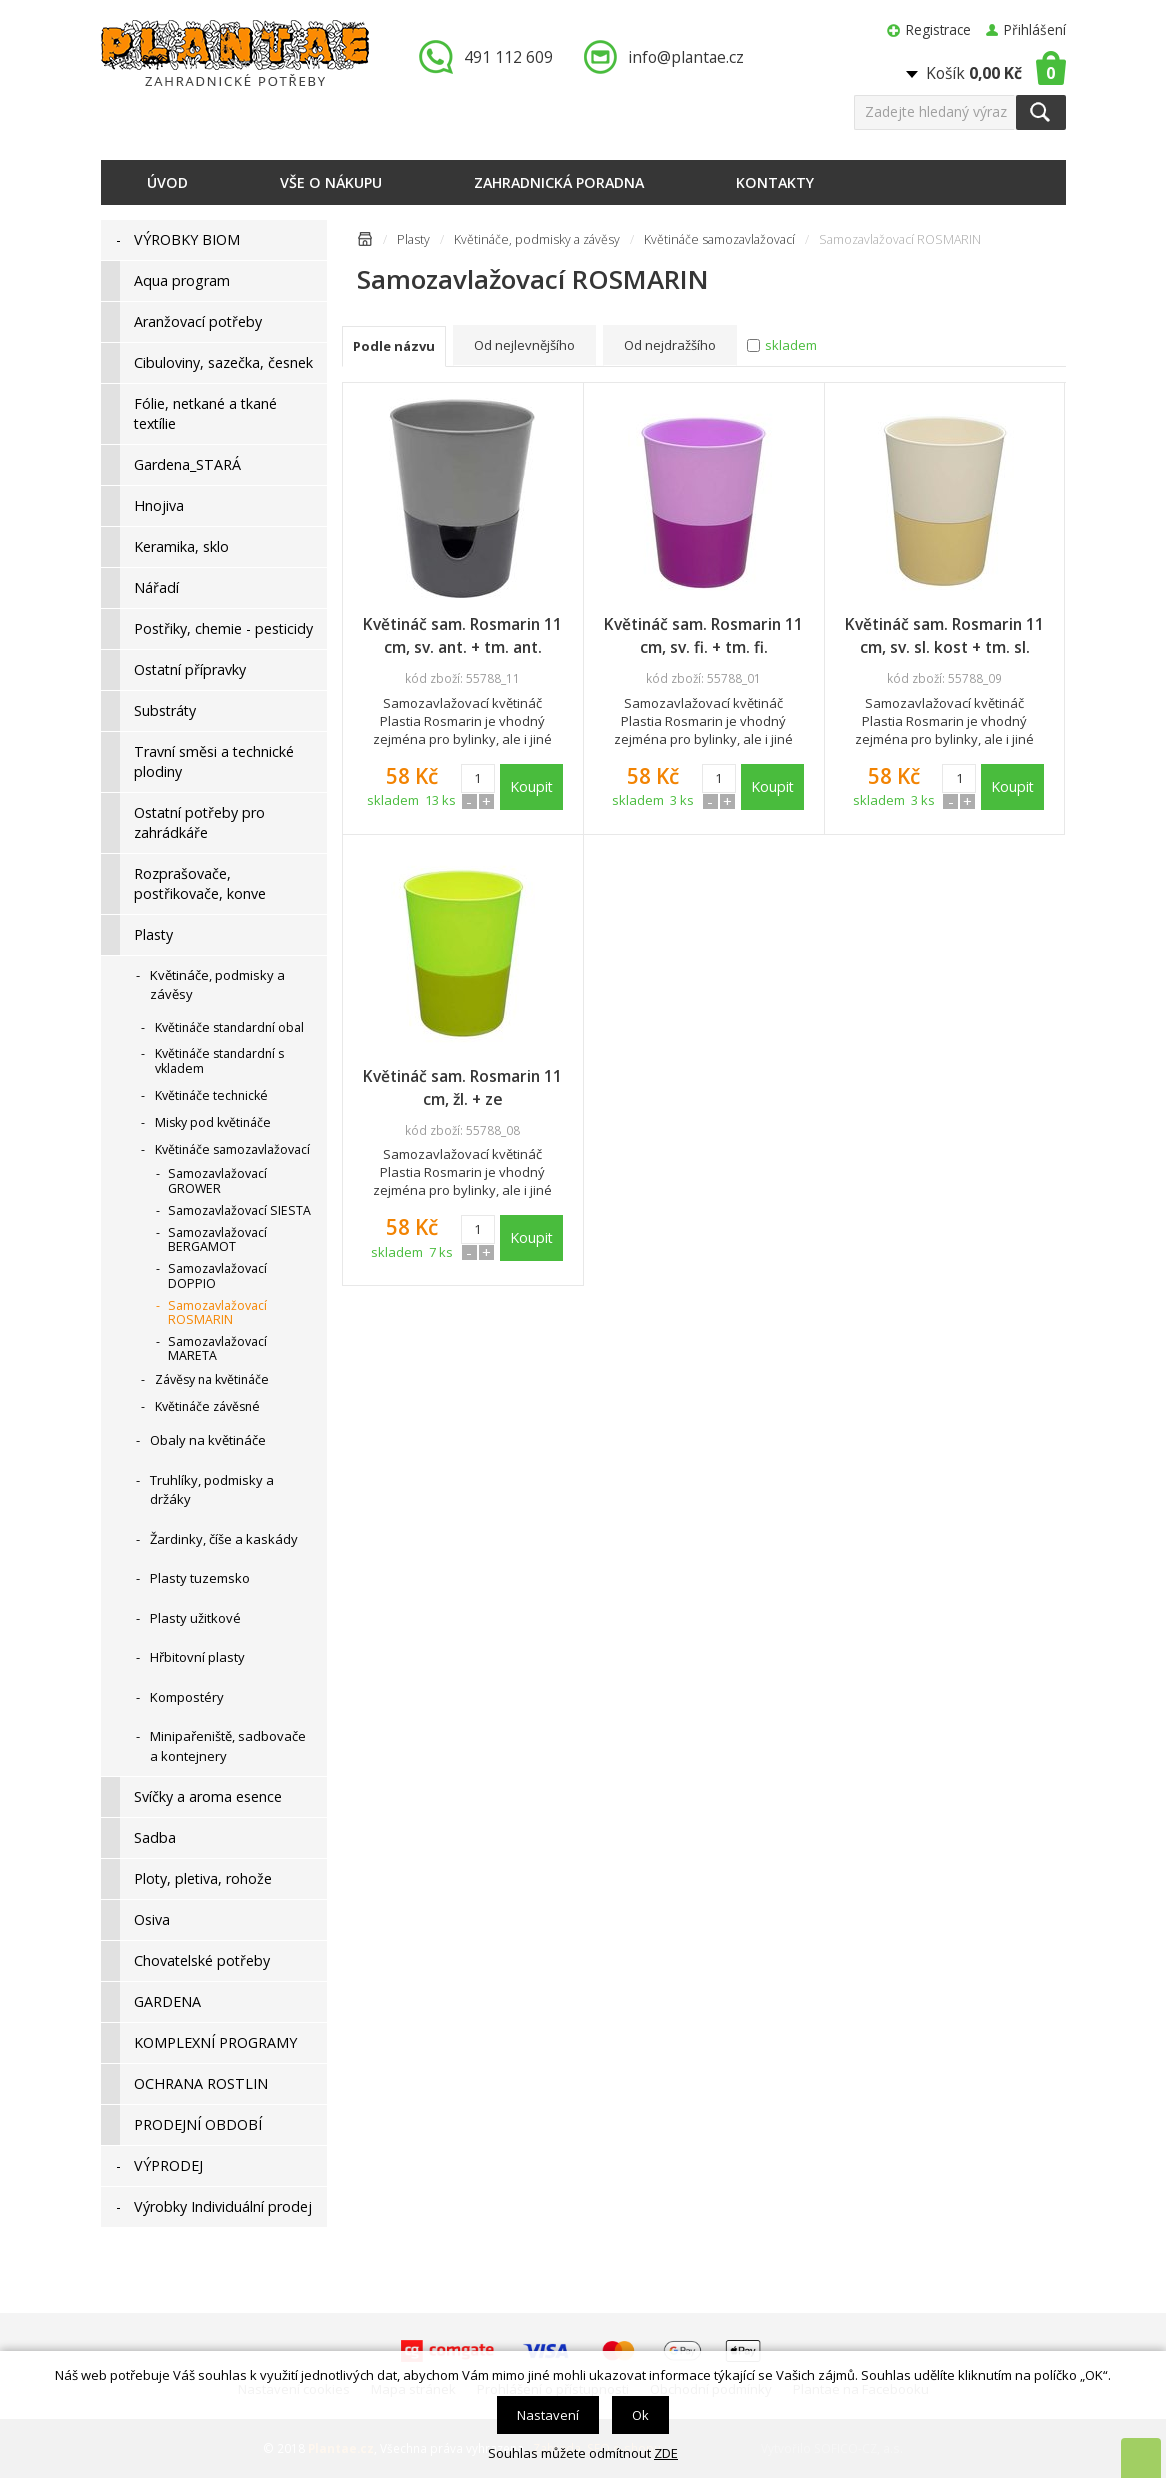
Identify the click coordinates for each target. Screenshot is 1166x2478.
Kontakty (775, 182)
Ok (640, 2415)
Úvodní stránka (365, 242)
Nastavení (548, 2415)
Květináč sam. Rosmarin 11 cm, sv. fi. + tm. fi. (703, 635)
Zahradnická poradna (559, 182)
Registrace (938, 29)
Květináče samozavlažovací (719, 239)
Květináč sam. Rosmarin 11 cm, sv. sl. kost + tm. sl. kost (944, 636)
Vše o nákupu (331, 182)
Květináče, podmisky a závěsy (537, 239)
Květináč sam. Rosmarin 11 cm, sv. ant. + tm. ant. (462, 635)
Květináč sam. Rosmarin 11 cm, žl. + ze (462, 1087)
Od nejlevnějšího (524, 345)
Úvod (167, 182)
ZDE (666, 2453)
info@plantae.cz (686, 57)
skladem (791, 345)
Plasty (413, 239)
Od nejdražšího (670, 345)
